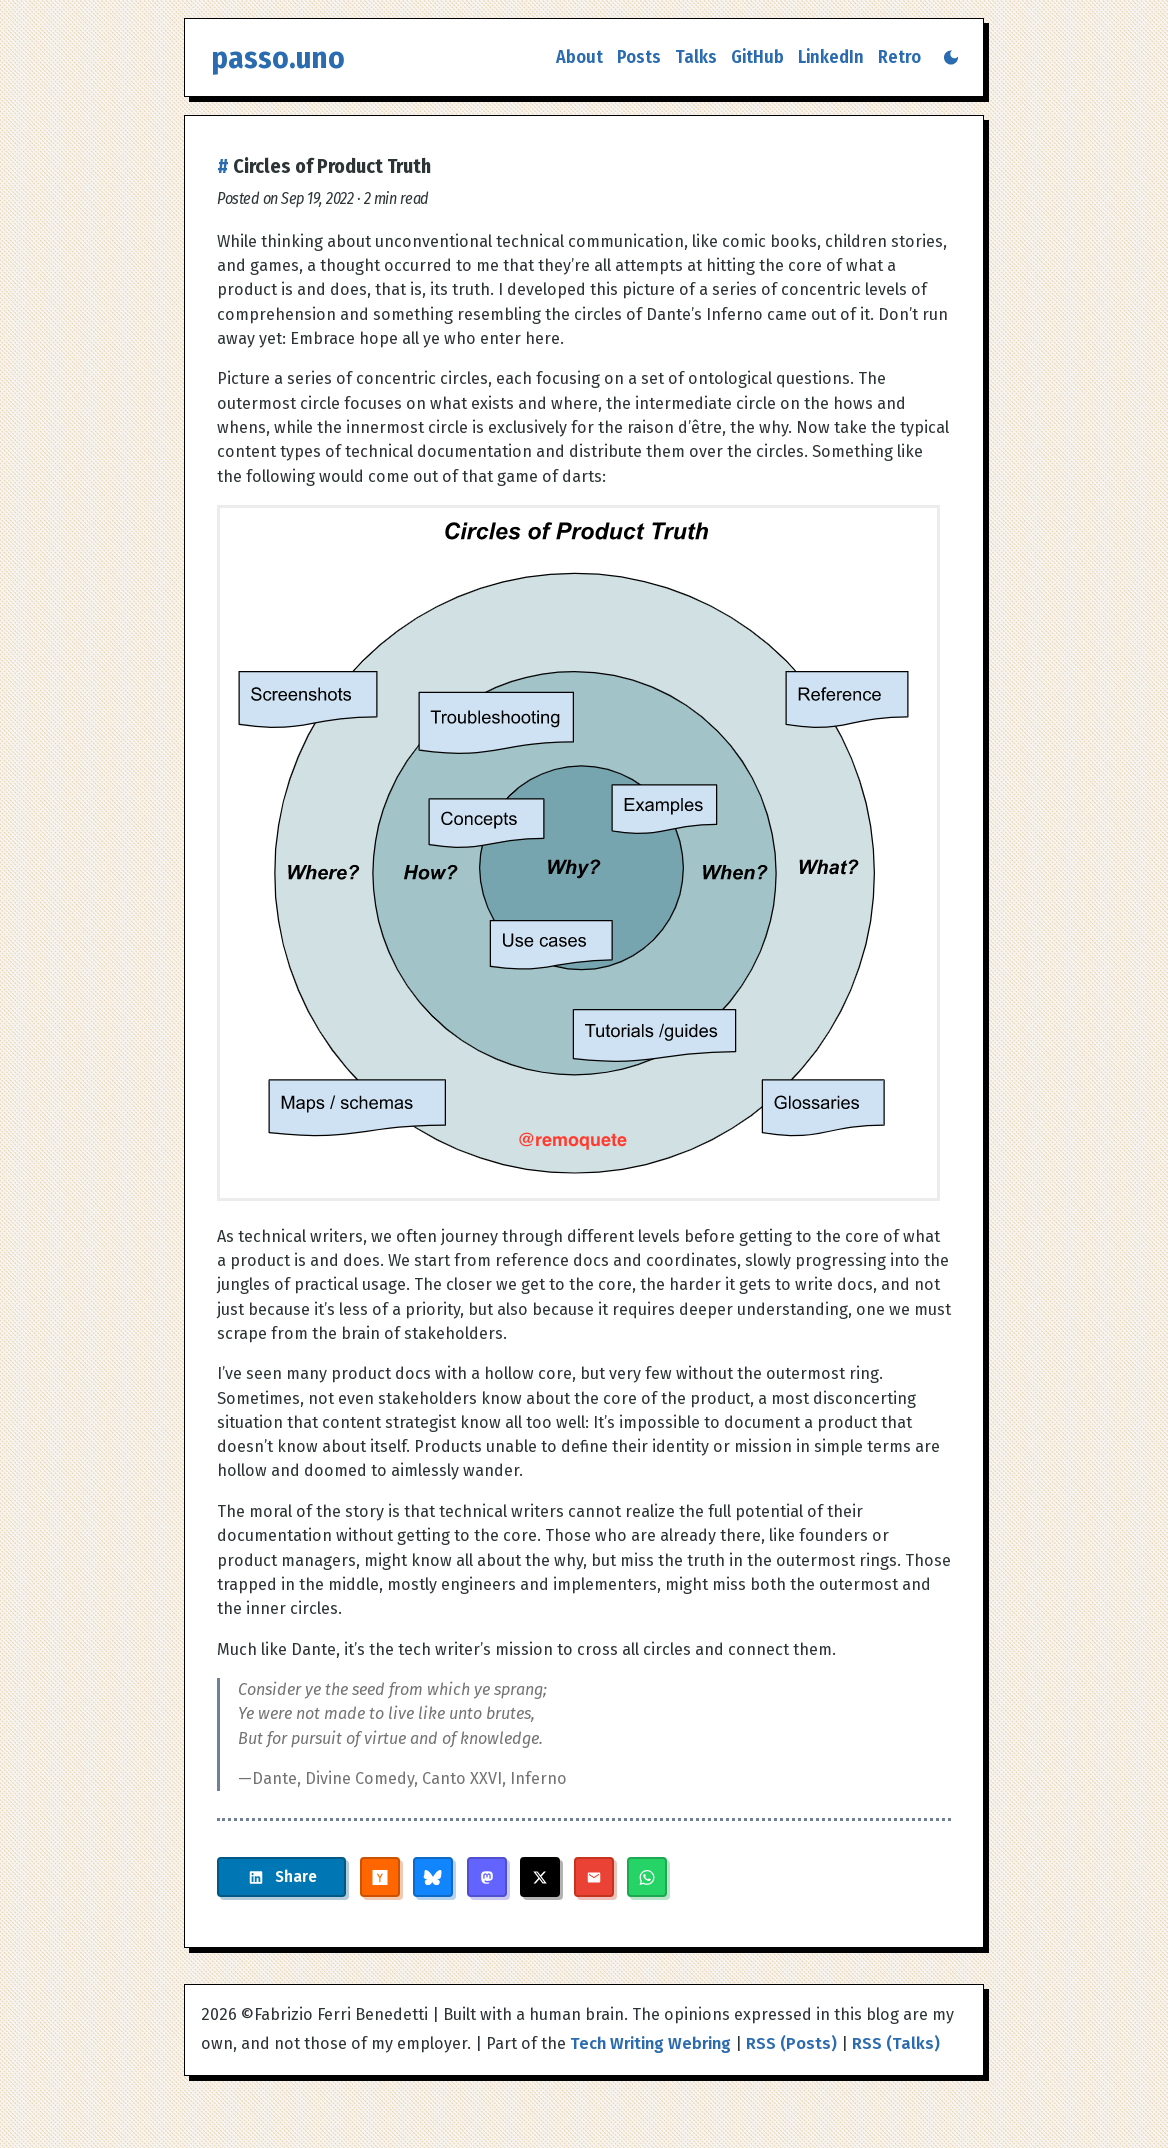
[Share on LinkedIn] (281, 1877)
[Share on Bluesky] (433, 1877)
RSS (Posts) (791, 2043)
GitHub (757, 57)
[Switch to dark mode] (951, 57)
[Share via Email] (594, 1877)
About (579, 57)
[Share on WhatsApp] (647, 1877)
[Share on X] (540, 1877)
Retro (899, 57)
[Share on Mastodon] (487, 1877)
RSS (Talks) (896, 2043)
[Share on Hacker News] (380, 1877)
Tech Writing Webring (650, 2043)
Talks (696, 57)
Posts (639, 57)
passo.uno (278, 57)
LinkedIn (831, 57)
